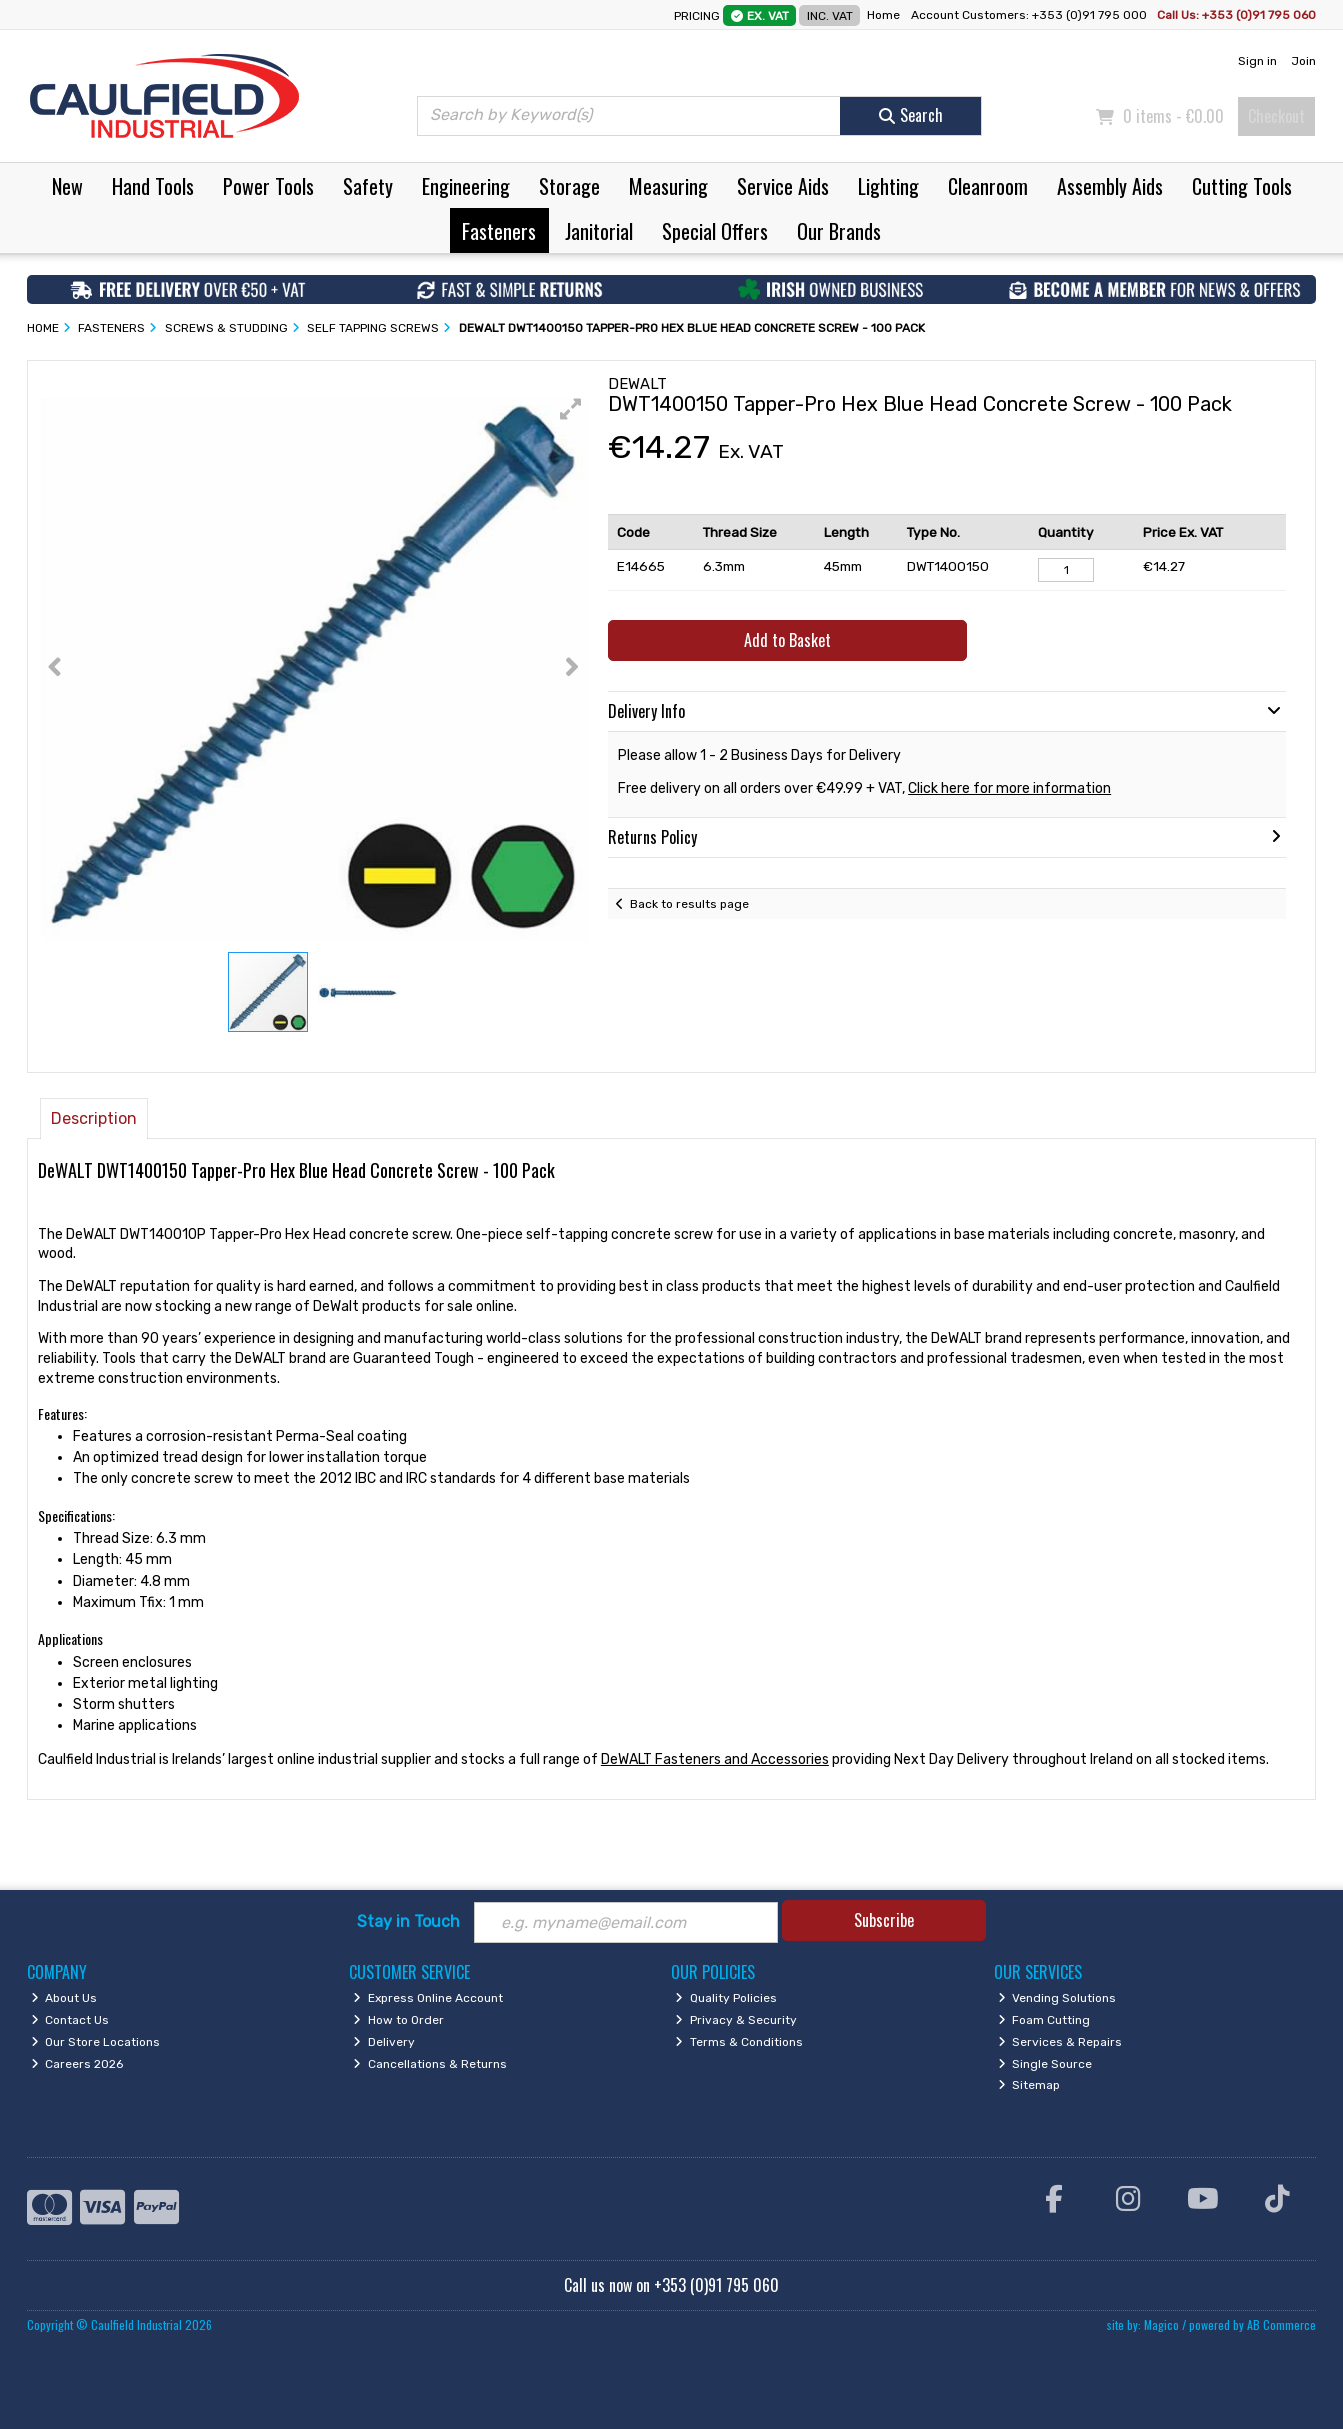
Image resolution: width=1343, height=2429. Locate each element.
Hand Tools (153, 186)
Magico (1161, 2324)
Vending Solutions (1057, 1998)
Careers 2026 (77, 2064)
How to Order (398, 2020)
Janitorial (599, 231)
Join (1303, 61)
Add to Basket (787, 640)
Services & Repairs (1060, 2042)
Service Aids (783, 186)
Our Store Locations (96, 2042)
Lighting (888, 186)
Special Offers (715, 231)
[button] (571, 409)
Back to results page (689, 904)
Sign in (1257, 61)
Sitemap (1029, 2085)
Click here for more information (1009, 788)
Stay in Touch (408, 1921)
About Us (64, 1998)
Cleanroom (988, 186)
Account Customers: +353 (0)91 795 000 (1030, 15)
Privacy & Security (736, 2020)
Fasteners (499, 231)
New (67, 186)
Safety (368, 186)
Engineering (466, 186)
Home (883, 15)
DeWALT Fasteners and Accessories (715, 1759)
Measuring (668, 186)
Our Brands (839, 231)
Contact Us (70, 2020)
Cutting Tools (1242, 186)
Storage (569, 186)
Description (94, 1118)
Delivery (384, 2042)
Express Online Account (428, 1998)
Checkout (1276, 116)
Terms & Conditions (739, 2042)
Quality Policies (726, 1998)
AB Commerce (1281, 2324)
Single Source (1045, 2064)
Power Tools (268, 186)
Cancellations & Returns (430, 2064)
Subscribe (884, 1920)
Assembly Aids (1110, 186)
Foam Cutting (1044, 2020)
